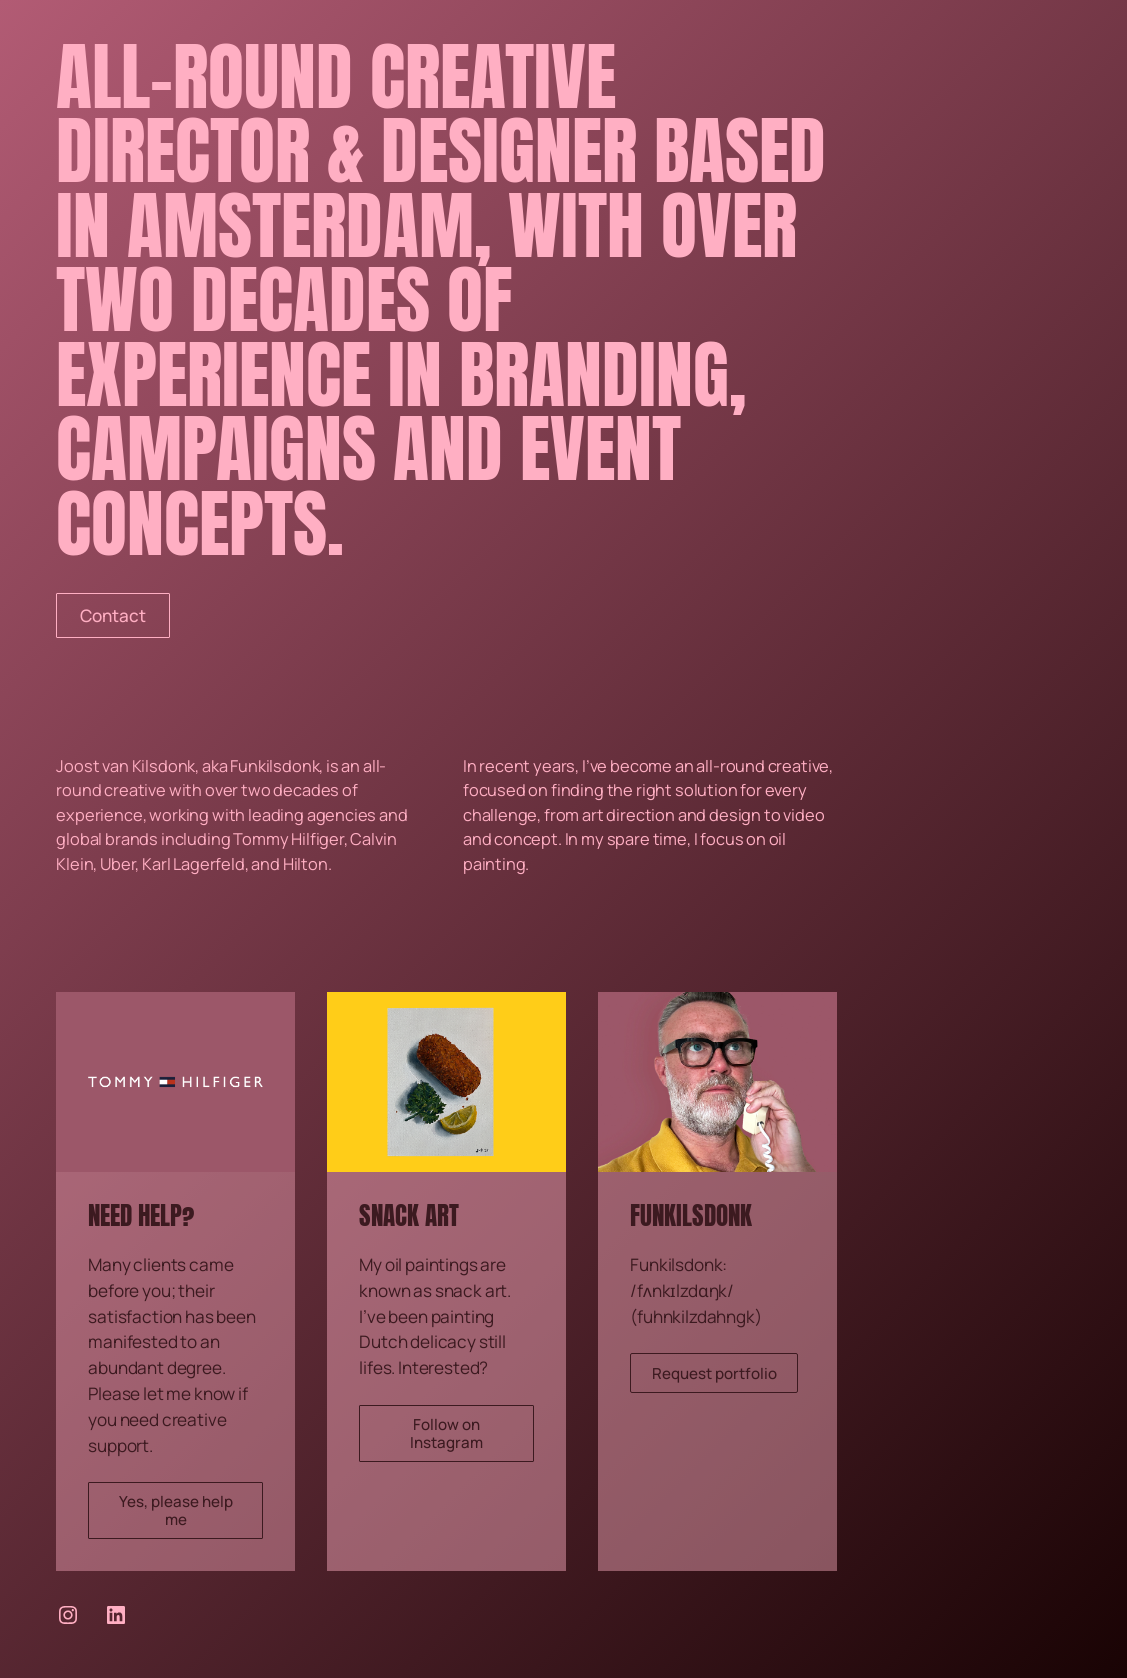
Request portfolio (714, 1373)
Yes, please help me (176, 1510)
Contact (113, 615)
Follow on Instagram (446, 1433)
